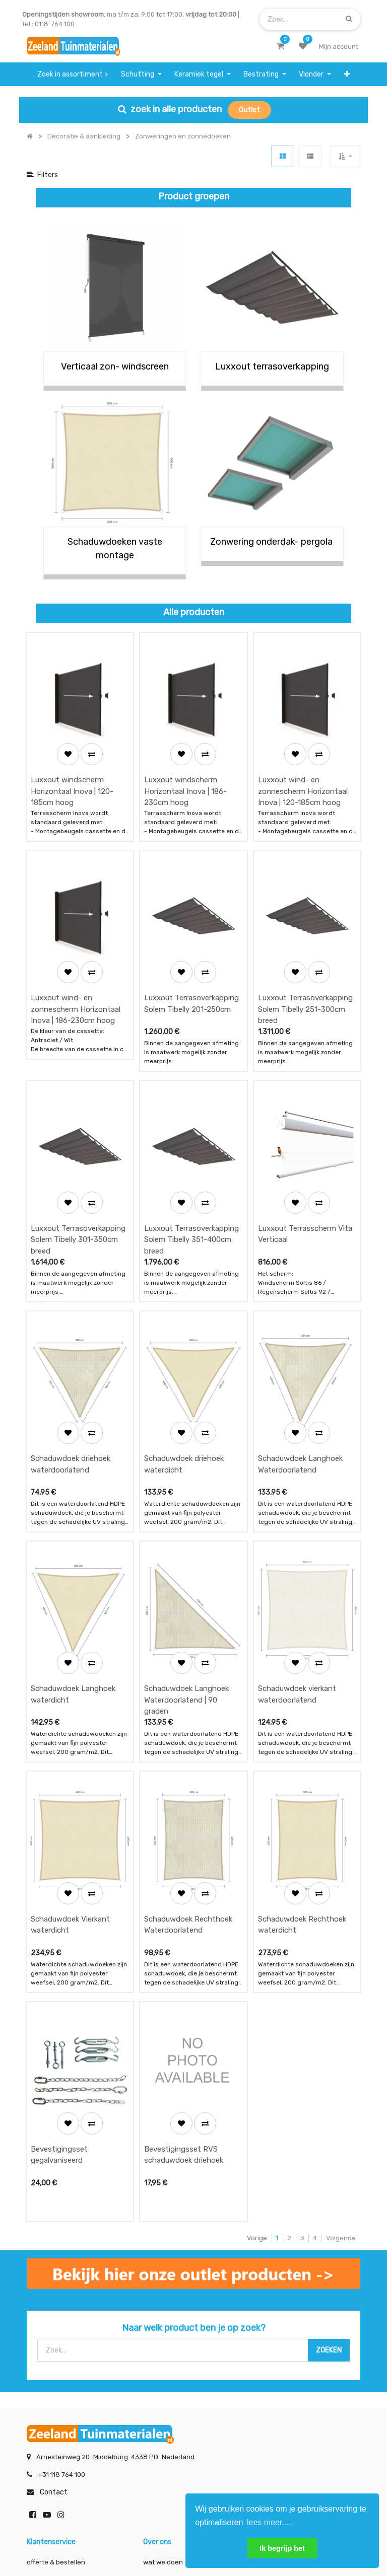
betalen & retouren (56, 2363)
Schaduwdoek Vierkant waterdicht (70, 1737)
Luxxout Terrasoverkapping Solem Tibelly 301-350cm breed (78, 1145)
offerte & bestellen (57, 2343)
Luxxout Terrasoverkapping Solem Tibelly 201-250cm (191, 941)
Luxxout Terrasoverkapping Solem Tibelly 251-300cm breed (305, 947)
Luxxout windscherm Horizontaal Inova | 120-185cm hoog (72, 760)
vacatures (159, 2403)
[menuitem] (73, 74)
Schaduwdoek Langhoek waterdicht (73, 1538)
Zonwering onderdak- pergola (272, 541)
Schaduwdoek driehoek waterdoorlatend (70, 1339)
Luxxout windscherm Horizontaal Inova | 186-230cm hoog (185, 760)
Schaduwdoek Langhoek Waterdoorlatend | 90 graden (186, 1544)
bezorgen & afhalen (58, 2383)
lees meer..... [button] (270, 2522)
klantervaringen (168, 2363)
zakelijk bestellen (170, 2383)
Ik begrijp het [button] (282, 2548)
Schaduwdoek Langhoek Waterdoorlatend (300, 1339)
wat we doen (163, 2343)
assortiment (278, 2383)
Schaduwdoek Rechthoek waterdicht (302, 1737)
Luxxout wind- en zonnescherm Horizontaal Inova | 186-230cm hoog (75, 947)
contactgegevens (286, 2363)
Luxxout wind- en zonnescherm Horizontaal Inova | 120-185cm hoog (303, 760)
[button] (347, 74)
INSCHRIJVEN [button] (149, 2443)
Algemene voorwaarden (142, 2534)
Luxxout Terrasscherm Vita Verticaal (305, 1140)
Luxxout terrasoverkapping (272, 366)
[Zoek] (349, 19)
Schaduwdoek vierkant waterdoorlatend (297, 1538)
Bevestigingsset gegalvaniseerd (59, 1936)
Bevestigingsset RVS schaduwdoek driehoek (183, 1936)
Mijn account (68, 2534)
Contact (54, 2273)
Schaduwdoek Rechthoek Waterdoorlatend (188, 1737)
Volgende (341, 2019)
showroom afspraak (290, 2343)
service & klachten (55, 2403)
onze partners (281, 2403)
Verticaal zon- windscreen (115, 366)
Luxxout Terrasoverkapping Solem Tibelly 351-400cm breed (191, 1145)
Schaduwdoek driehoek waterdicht (184, 1339)
